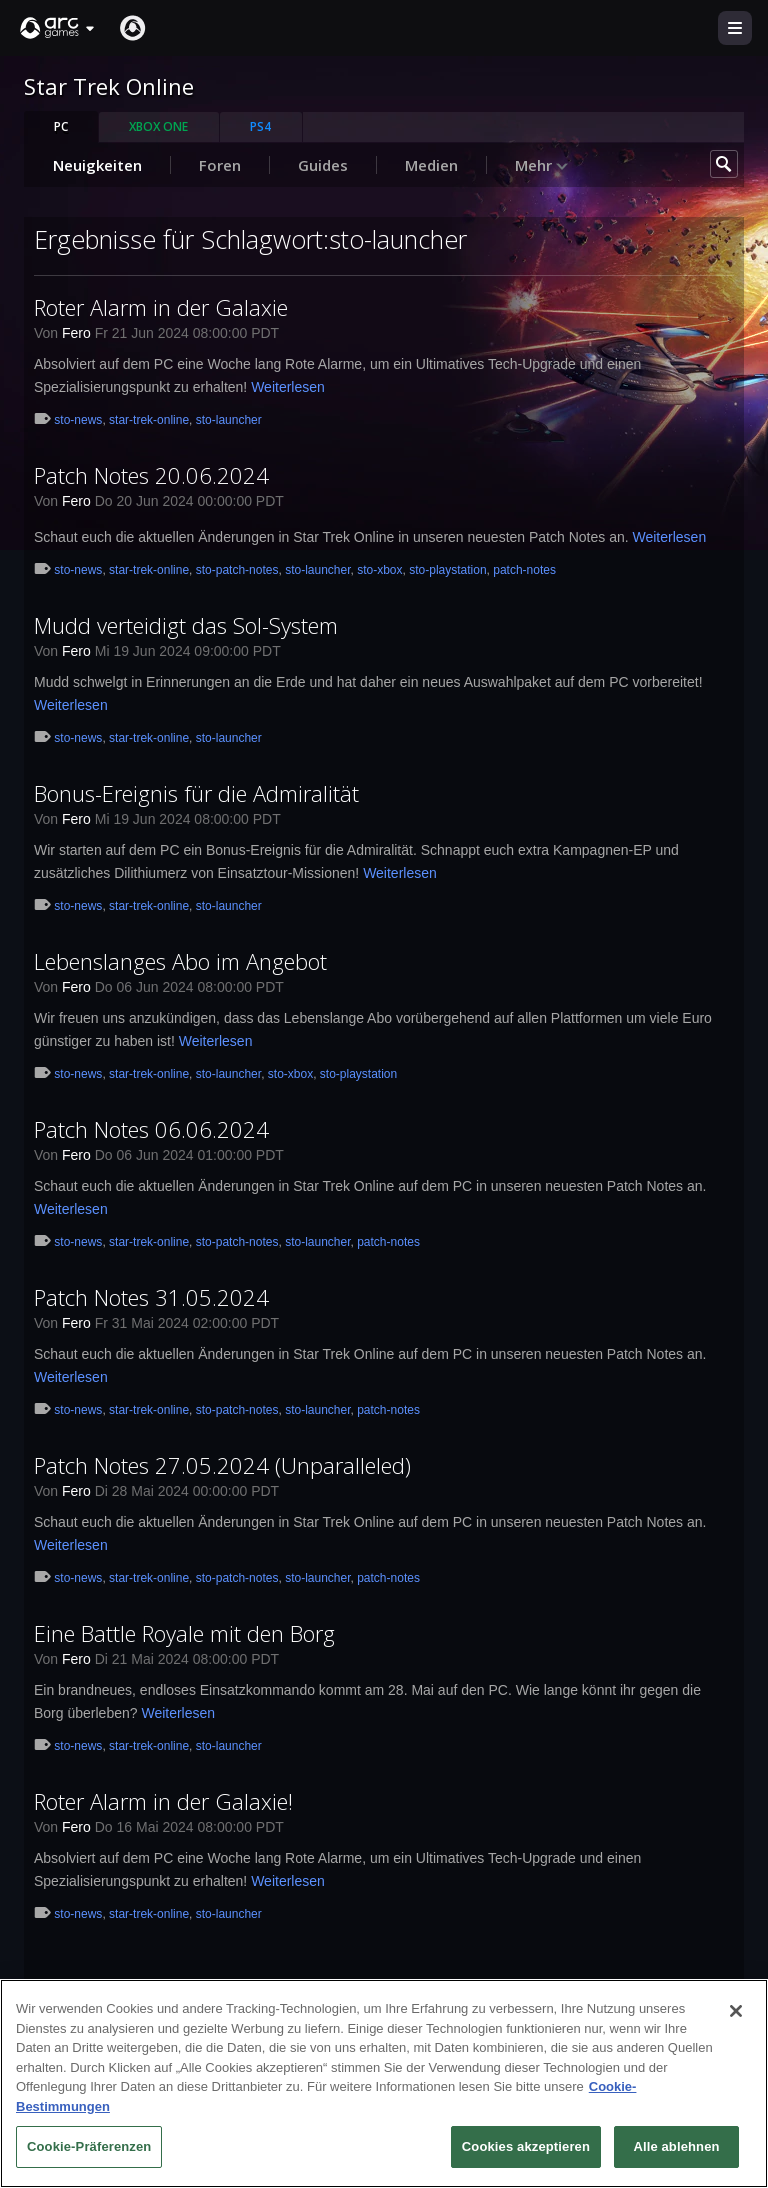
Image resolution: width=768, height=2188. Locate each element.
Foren (220, 165)
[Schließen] (736, 2017)
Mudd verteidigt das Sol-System (186, 625)
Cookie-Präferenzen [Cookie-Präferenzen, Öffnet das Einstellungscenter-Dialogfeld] (89, 2152)
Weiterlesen (288, 387)
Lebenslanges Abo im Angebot (180, 961)
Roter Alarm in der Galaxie (161, 307)
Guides (323, 165)
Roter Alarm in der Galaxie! (163, 1801)
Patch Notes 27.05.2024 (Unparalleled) (222, 1465)
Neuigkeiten (97, 165)
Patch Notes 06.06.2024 (151, 1129)
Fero (76, 333)
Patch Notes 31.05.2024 (151, 1297)
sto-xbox (379, 570)
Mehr (542, 165)
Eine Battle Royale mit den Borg (184, 1633)
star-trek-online (149, 420)
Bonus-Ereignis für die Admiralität (196, 793)
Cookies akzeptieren (526, 2152)
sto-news (78, 420)
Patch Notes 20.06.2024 (151, 475)
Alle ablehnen (676, 2152)
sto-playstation (447, 570)
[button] (58, 28)
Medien (431, 165)
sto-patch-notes (237, 570)
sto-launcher (229, 420)
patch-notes (524, 570)
